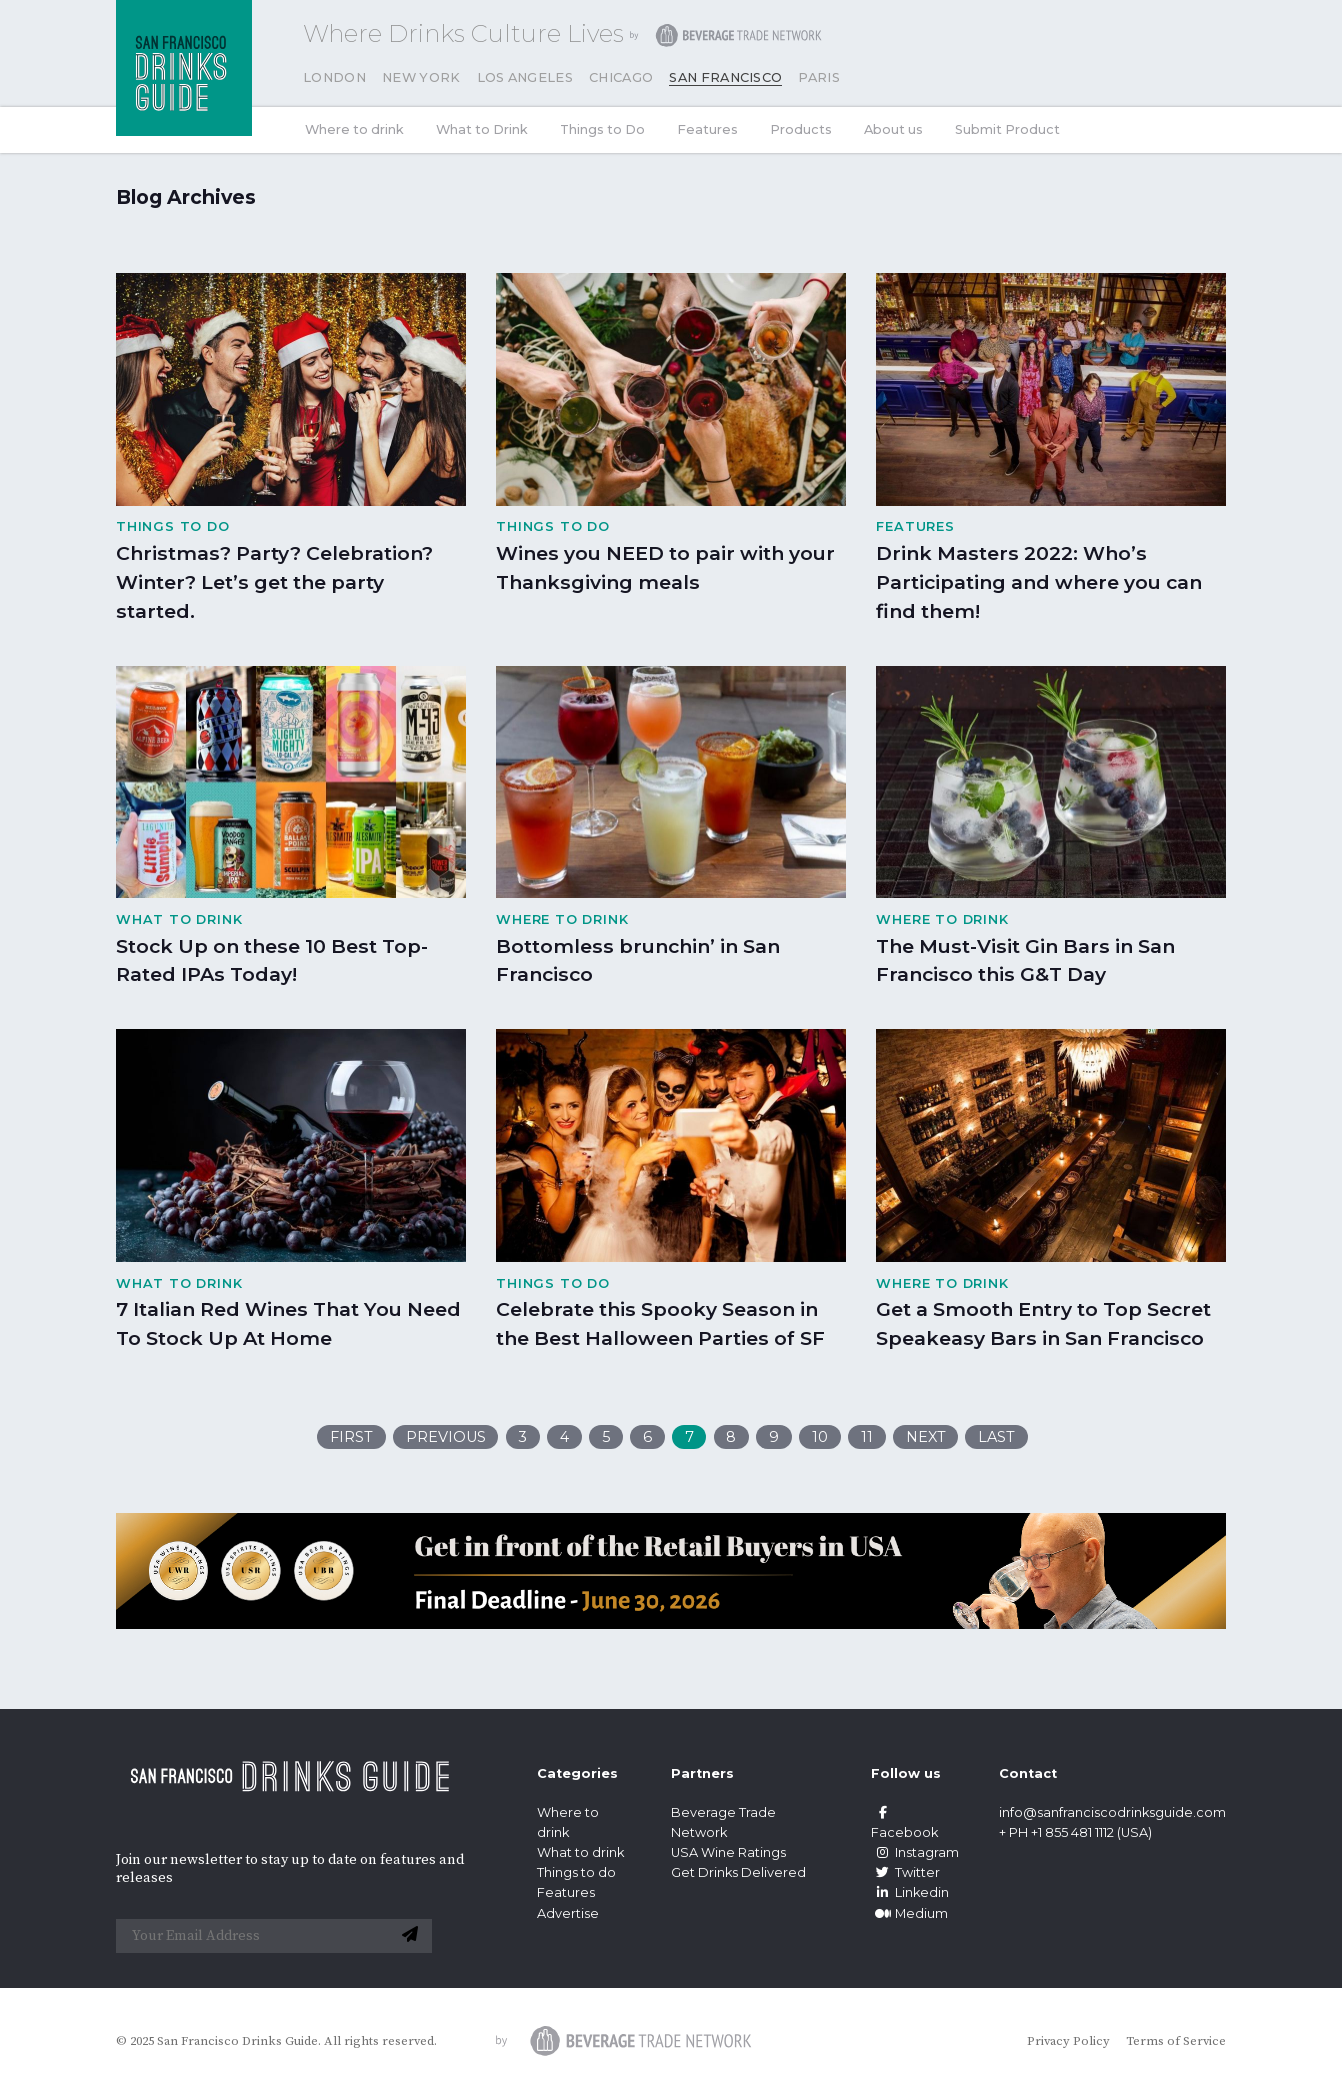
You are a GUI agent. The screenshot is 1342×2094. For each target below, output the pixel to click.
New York (421, 77)
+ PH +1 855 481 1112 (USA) (1075, 1832)
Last (996, 1437)
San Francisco (725, 77)
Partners (702, 1773)
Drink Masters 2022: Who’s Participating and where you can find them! (1039, 582)
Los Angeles (525, 77)
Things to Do (602, 129)
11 (867, 1437)
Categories (577, 1773)
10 (820, 1437)
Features (707, 129)
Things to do (576, 1872)
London (334, 77)
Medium (909, 1913)
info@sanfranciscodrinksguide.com (1112, 1812)
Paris (819, 77)
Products (801, 129)
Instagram (915, 1852)
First (351, 1437)
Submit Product (1007, 129)
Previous (446, 1437)
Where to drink (354, 129)
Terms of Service (1176, 2041)
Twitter (905, 1872)
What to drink (580, 1852)
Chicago (621, 77)
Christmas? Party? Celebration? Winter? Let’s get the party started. (274, 582)
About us (893, 129)
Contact (1028, 1773)
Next (926, 1437)
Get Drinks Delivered (740, 1872)
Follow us (906, 1773)
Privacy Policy (1068, 2041)
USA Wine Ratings (728, 1852)
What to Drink (482, 129)
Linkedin (910, 1892)
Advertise (568, 1913)
